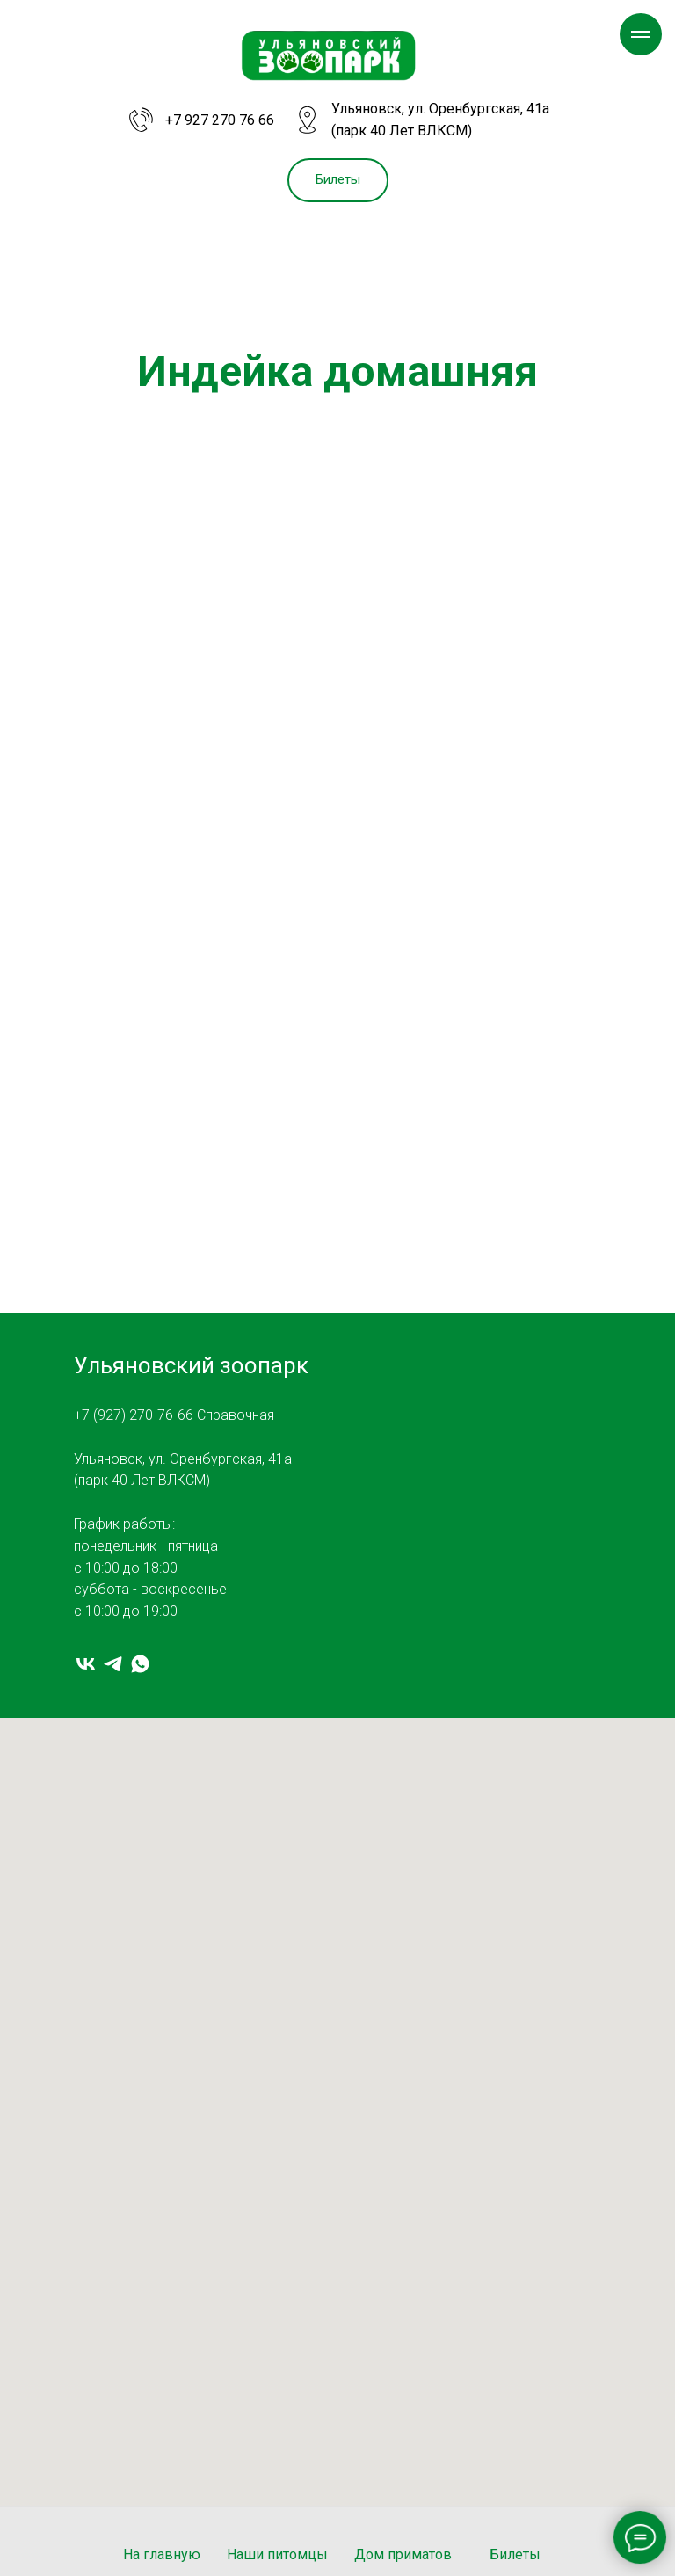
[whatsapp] (140, 1664)
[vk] (86, 1664)
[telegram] (113, 1664)
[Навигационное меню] (640, 34)
